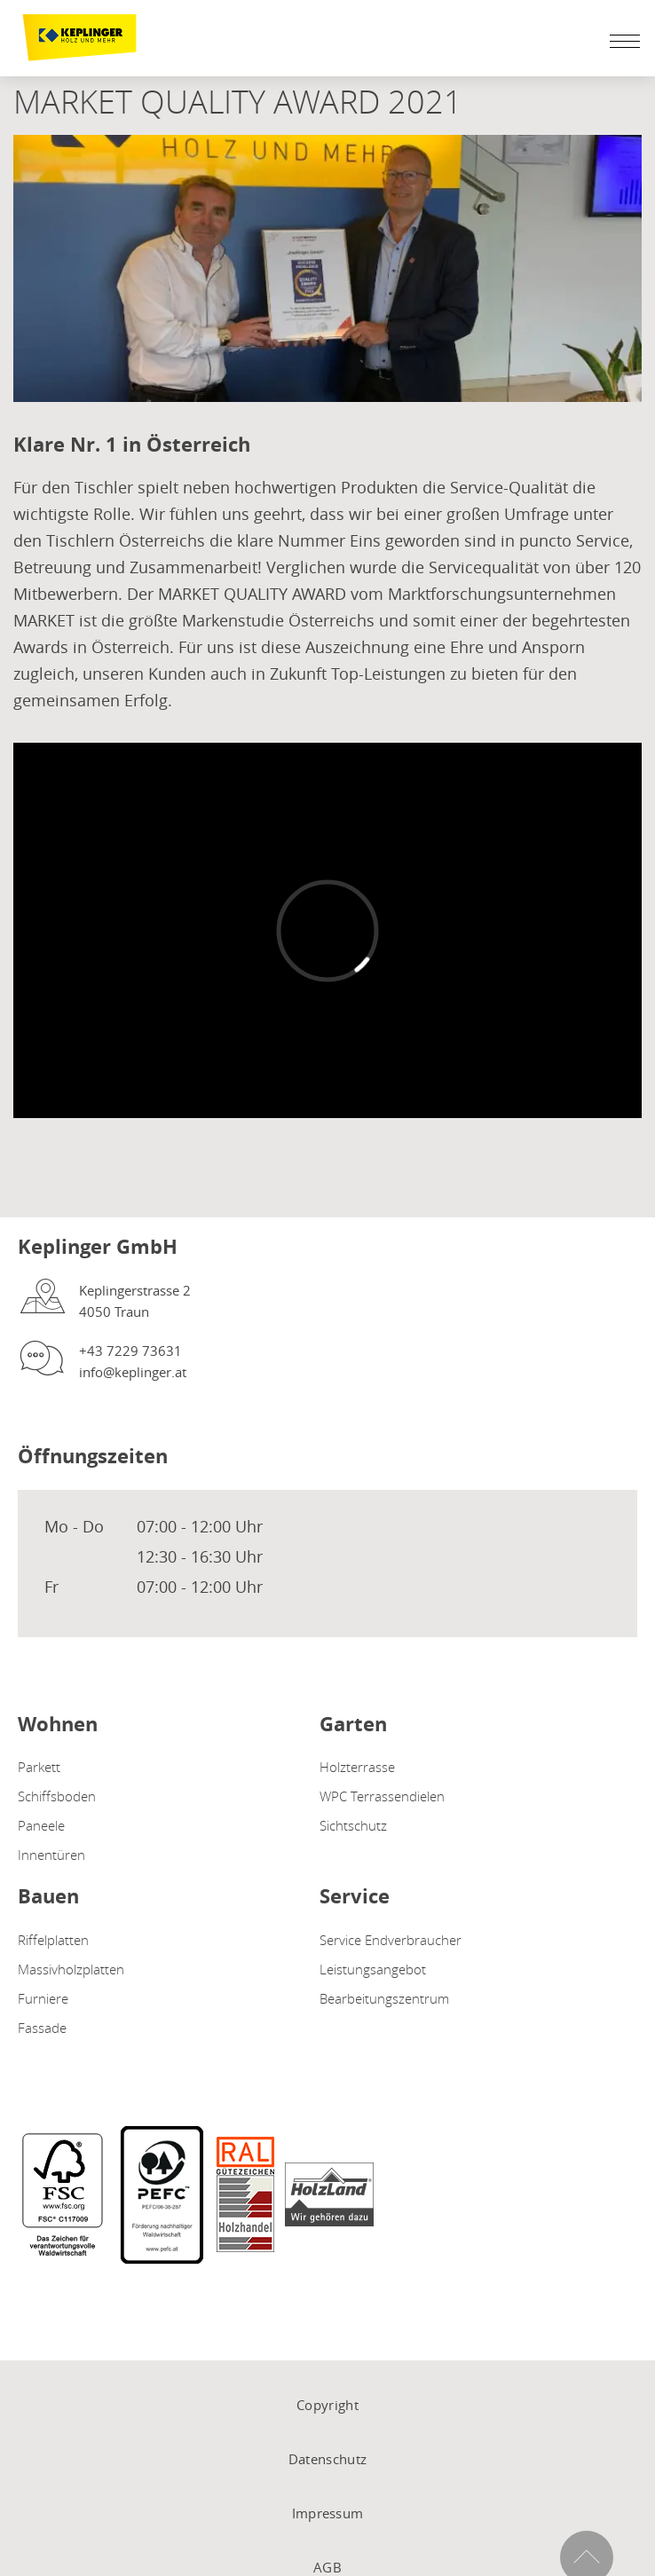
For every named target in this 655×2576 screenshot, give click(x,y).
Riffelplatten (53, 1940)
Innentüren (51, 1854)
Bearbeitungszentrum (384, 1998)
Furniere (43, 1998)
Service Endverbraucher (391, 1940)
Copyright (327, 2405)
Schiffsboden (57, 1796)
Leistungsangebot (373, 1969)
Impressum (328, 2513)
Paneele (41, 1825)
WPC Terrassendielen (382, 1796)
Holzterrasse (357, 1767)
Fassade (42, 2027)
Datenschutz (327, 2459)
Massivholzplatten (71, 1969)
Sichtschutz (353, 1825)
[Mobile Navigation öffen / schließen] (620, 41)
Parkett (39, 1767)
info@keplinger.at (132, 1372)
